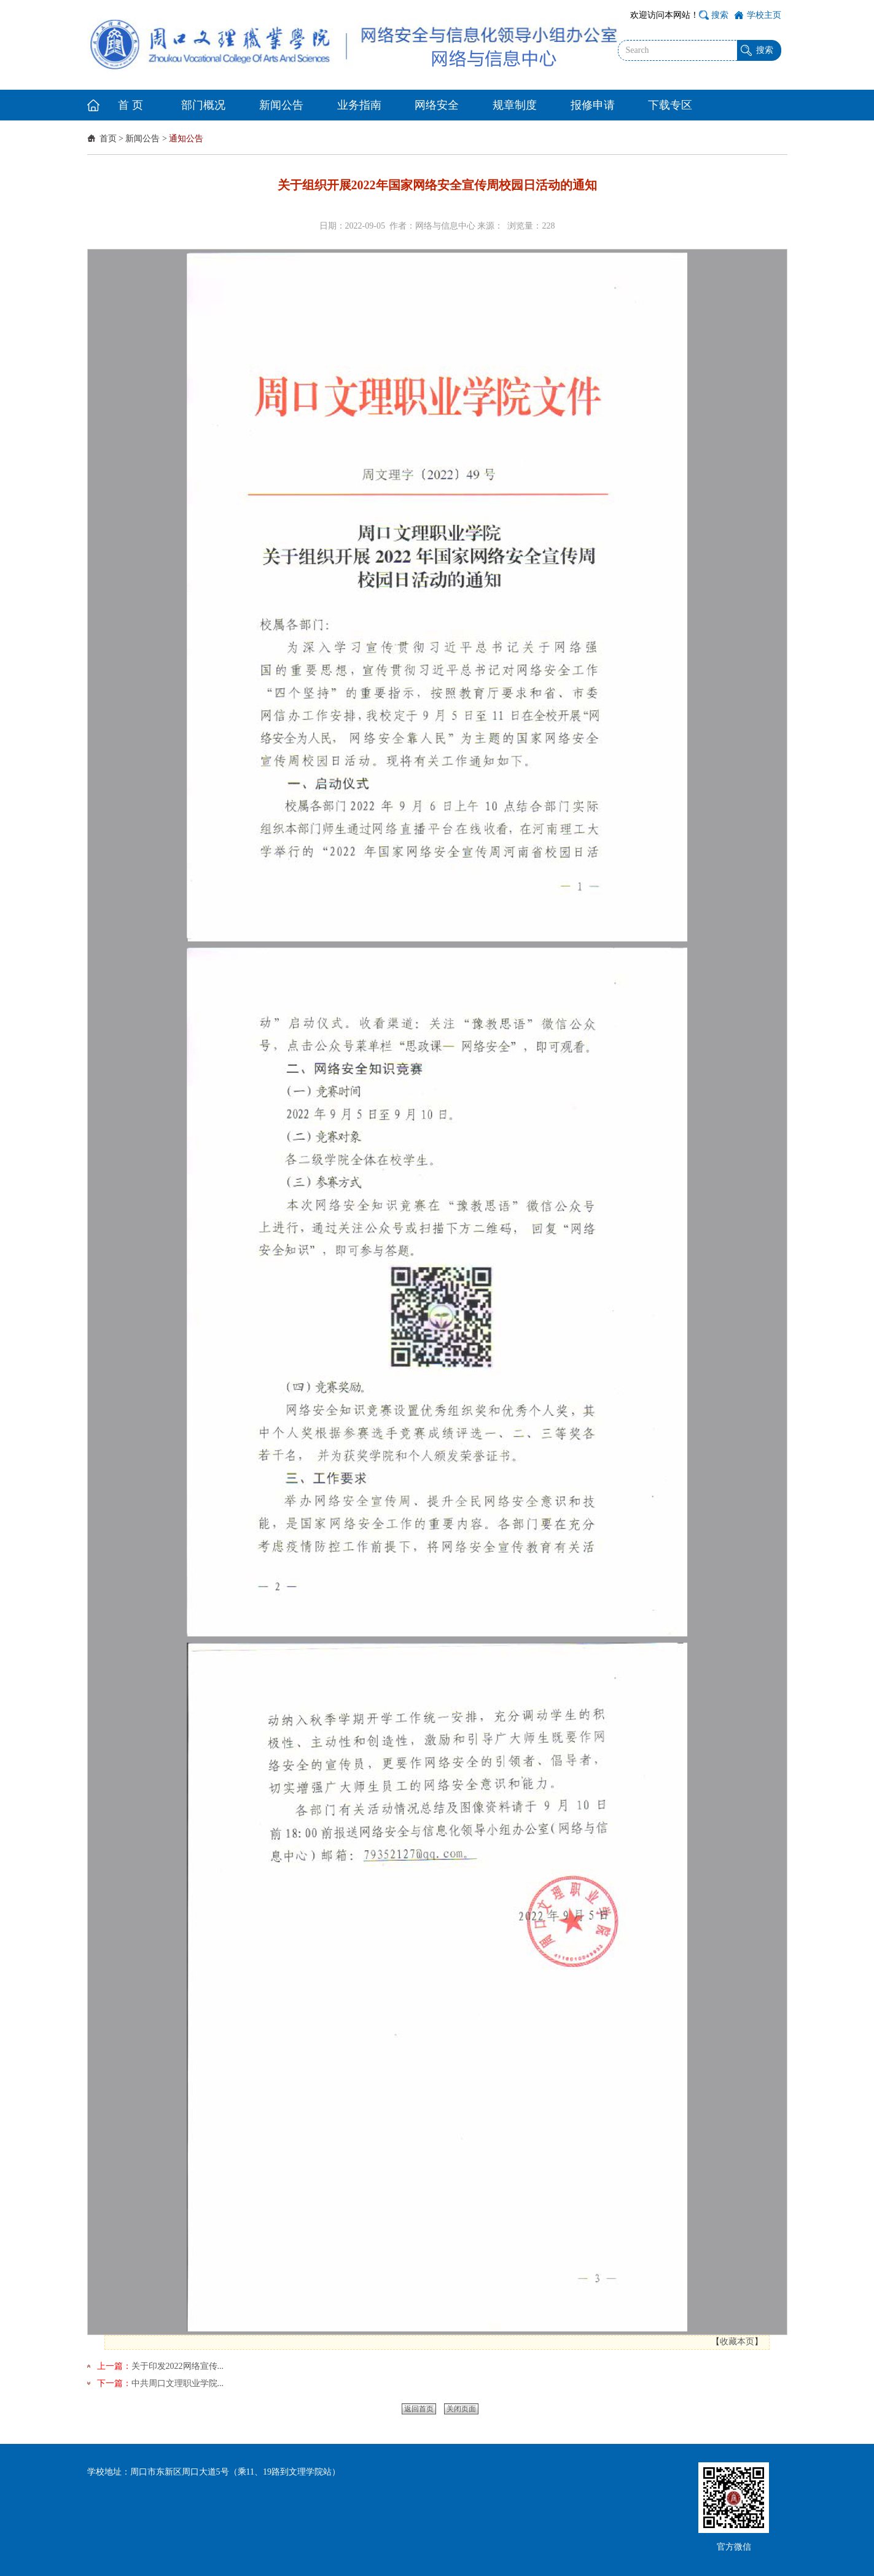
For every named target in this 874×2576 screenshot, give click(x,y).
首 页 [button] (130, 105)
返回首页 (419, 2409)
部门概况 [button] (203, 105)
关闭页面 (461, 2409)
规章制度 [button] (515, 105)
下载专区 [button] (670, 105)
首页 (108, 138)
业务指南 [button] (359, 105)
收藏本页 (737, 2341)
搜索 (719, 15)
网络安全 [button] (437, 105)
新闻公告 (142, 138)
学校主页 (764, 15)
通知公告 (186, 138)
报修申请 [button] (593, 105)
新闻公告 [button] (281, 105)
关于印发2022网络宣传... (177, 2366)
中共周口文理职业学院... (177, 2383)
